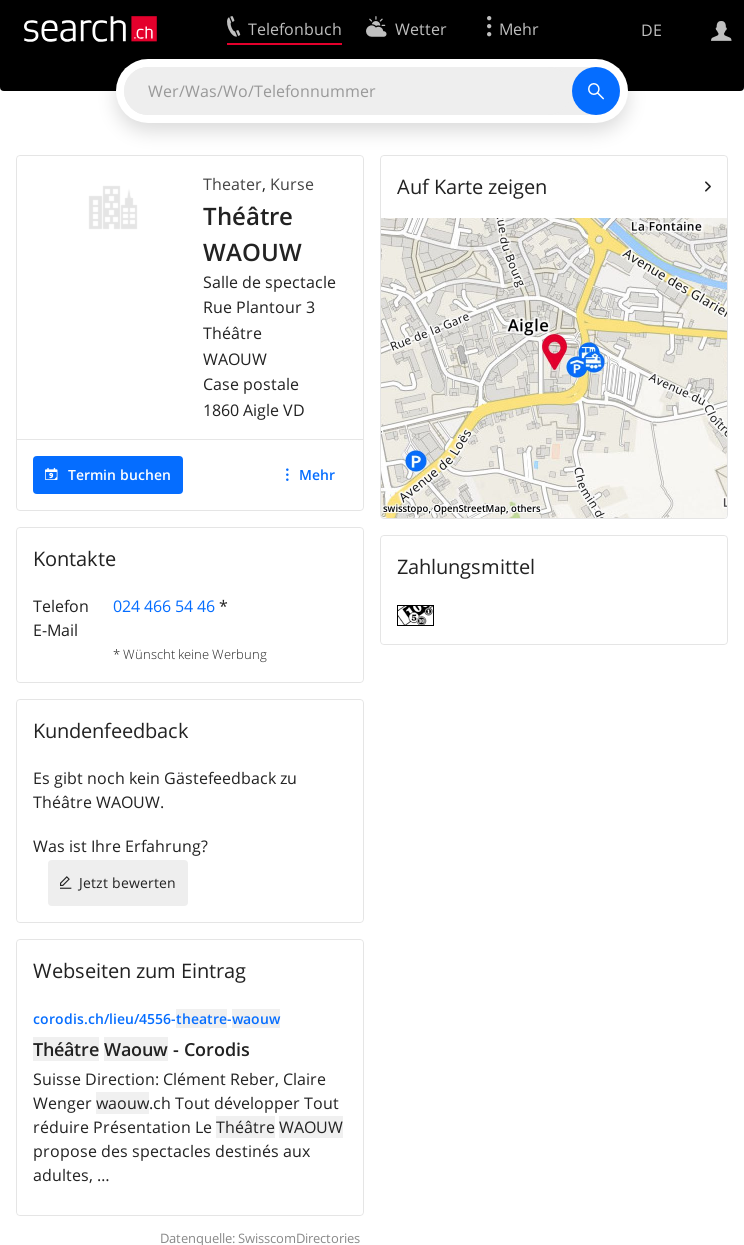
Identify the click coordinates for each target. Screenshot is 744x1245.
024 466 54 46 (164, 606)
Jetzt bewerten (127, 882)
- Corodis (141, 1049)
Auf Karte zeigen (472, 186)
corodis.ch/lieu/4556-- (156, 1018)
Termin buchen (119, 474)
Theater (232, 184)
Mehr (317, 474)
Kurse (292, 184)
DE (651, 30)
